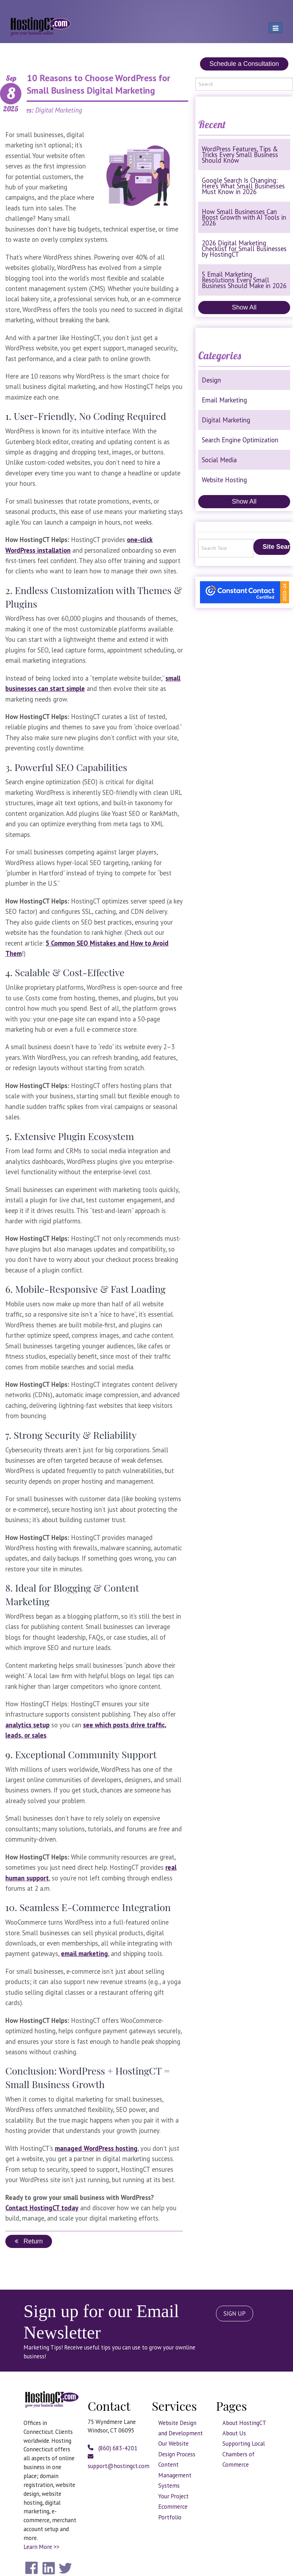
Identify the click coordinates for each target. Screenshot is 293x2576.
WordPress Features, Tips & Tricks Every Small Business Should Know (240, 155)
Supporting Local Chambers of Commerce (243, 2454)
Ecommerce (172, 2506)
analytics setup (27, 1725)
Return (29, 2241)
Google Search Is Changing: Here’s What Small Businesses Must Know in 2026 (243, 186)
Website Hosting (224, 479)
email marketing (84, 1953)
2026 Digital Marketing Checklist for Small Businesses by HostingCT (244, 249)
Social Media (219, 460)
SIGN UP (234, 2313)
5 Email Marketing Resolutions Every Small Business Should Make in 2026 (244, 280)
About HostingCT (244, 2423)
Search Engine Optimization (240, 440)
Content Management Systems (174, 2475)
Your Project (173, 2496)
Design (211, 380)
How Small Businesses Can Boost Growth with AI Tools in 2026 (244, 217)
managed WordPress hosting (96, 2148)
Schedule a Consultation (244, 63)
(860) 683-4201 (112, 2448)
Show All (244, 307)
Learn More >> (41, 2547)
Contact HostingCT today (41, 2207)
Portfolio (169, 2517)
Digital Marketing (226, 420)
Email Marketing (224, 400)
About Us (234, 2433)
